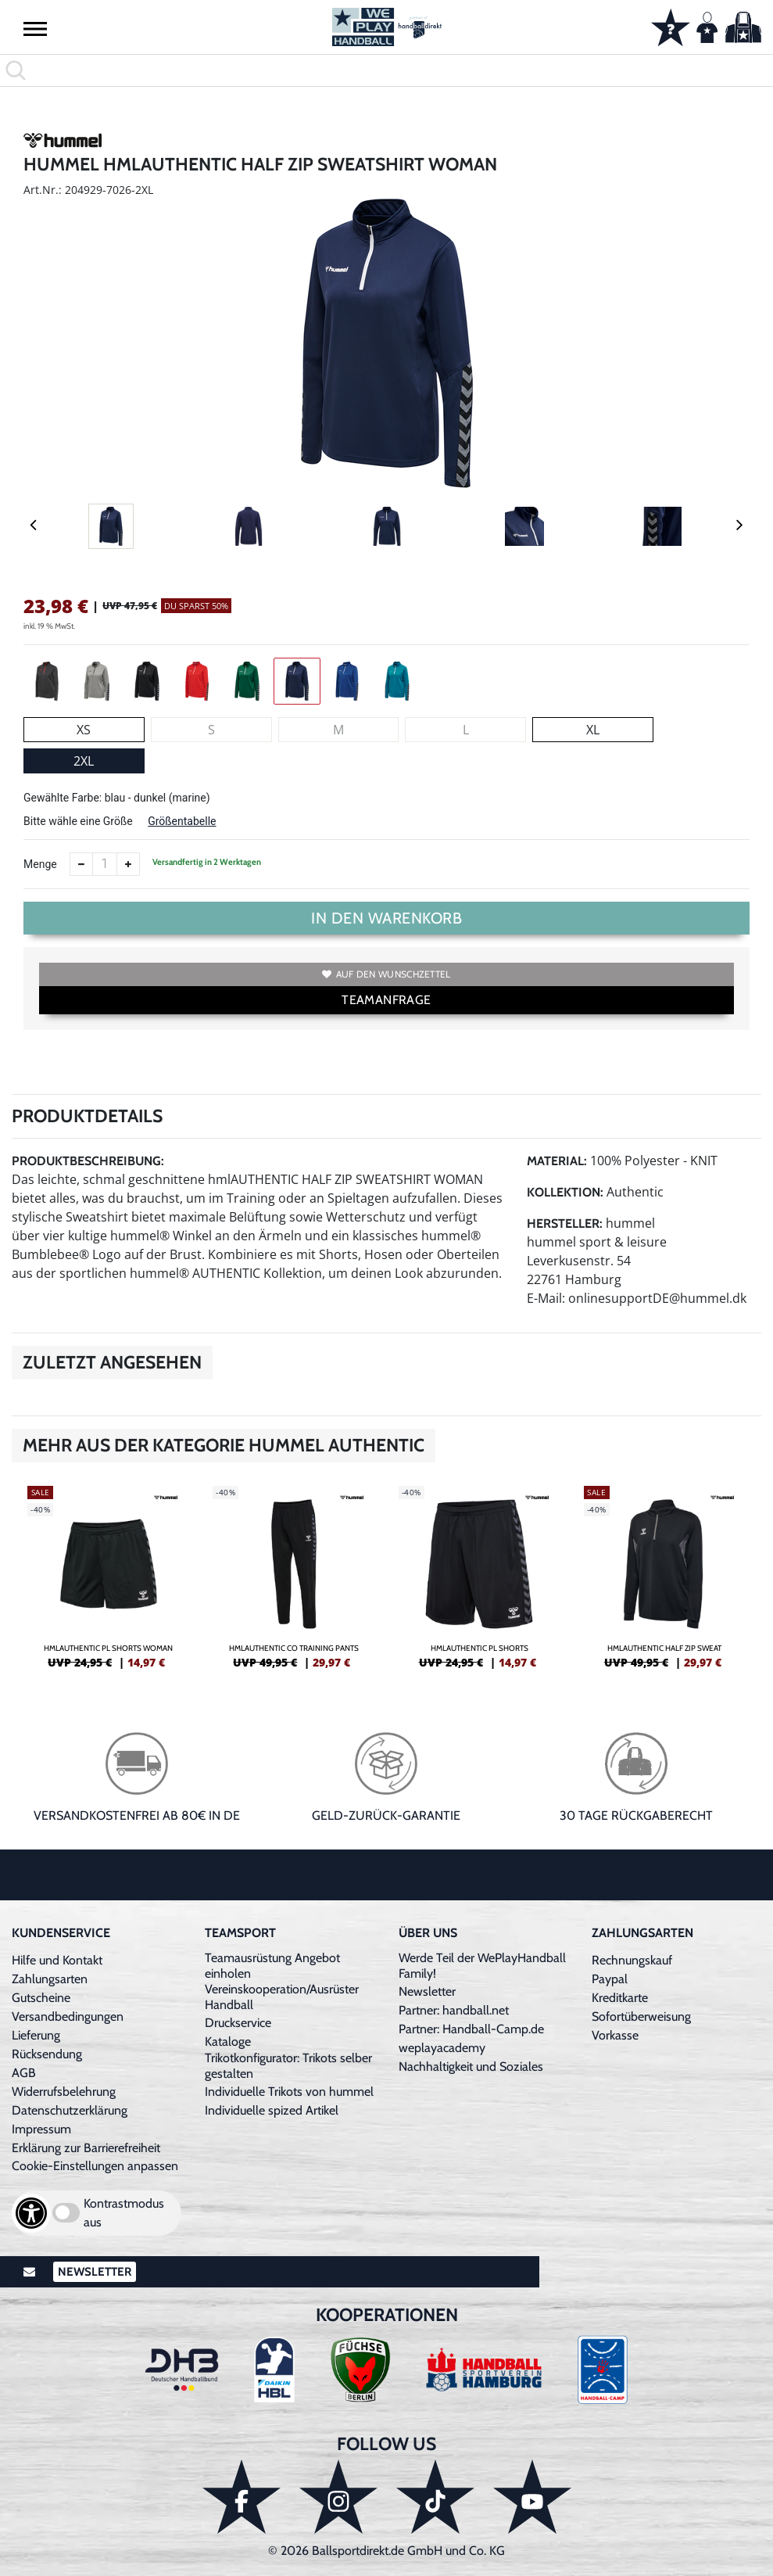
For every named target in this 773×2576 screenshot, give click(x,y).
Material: (557, 1160)
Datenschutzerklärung (69, 2110)
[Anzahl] (104, 864)
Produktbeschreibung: (88, 1160)
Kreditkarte (620, 1997)
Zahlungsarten (50, 1978)
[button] (35, 28)
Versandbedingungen (67, 2016)
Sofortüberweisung (641, 2016)
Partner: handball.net (454, 2010)
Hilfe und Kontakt (57, 1960)
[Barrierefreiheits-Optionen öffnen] (31, 2213)
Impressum (41, 2129)
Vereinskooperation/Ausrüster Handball (282, 1997)
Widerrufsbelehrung (64, 2091)
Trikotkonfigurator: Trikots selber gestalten (288, 2065)
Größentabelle (182, 821)
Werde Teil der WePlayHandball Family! (482, 1965)
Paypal (610, 1978)
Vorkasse (615, 2035)
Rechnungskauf (632, 1960)
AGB (24, 2072)
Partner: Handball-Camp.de (471, 2029)
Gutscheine (41, 1997)
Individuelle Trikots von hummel (289, 2091)
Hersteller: (565, 1223)
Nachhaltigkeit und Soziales (471, 2066)
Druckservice (238, 2022)
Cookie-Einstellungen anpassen (95, 2165)
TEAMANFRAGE (386, 999)
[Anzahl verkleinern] (81, 864)
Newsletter (427, 1991)
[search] (386, 70)
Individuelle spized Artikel (271, 2110)
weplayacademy (442, 2047)
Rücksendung (47, 2054)
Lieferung (36, 2035)
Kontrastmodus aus (124, 2213)
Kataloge (228, 2041)
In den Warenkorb (386, 918)
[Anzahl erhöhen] (128, 864)
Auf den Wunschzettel (386, 974)
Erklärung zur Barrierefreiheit (86, 2147)
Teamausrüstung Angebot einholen (272, 1965)
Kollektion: (565, 1192)
